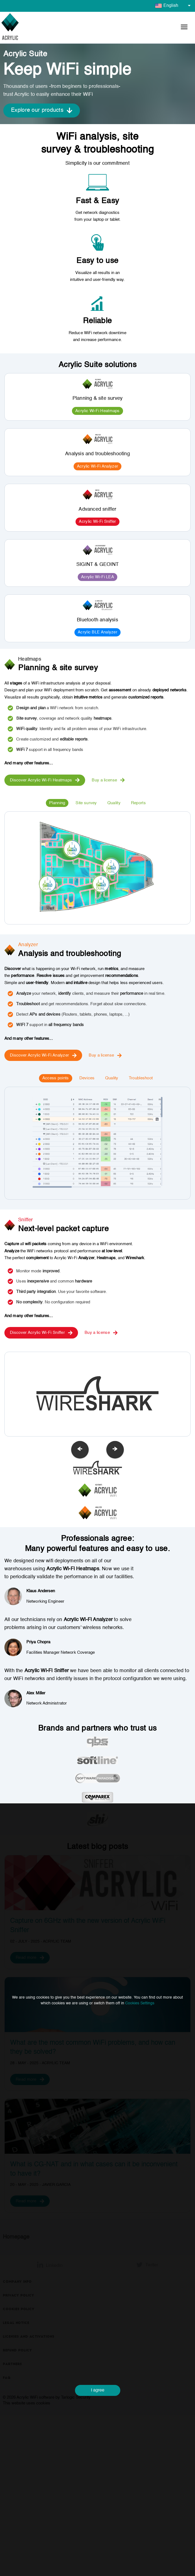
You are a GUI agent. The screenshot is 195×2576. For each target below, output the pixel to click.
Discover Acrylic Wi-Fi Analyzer (43, 1055)
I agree (97, 2390)
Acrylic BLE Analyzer (97, 632)
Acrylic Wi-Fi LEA (97, 577)
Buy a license (108, 780)
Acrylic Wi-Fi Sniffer (97, 521)
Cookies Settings (139, 2003)
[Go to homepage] (10, 27)
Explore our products (41, 110)
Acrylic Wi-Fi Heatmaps (97, 411)
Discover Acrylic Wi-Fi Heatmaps (45, 780)
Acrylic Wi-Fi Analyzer (97, 466)
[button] (184, 27)
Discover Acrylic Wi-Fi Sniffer (41, 1333)
